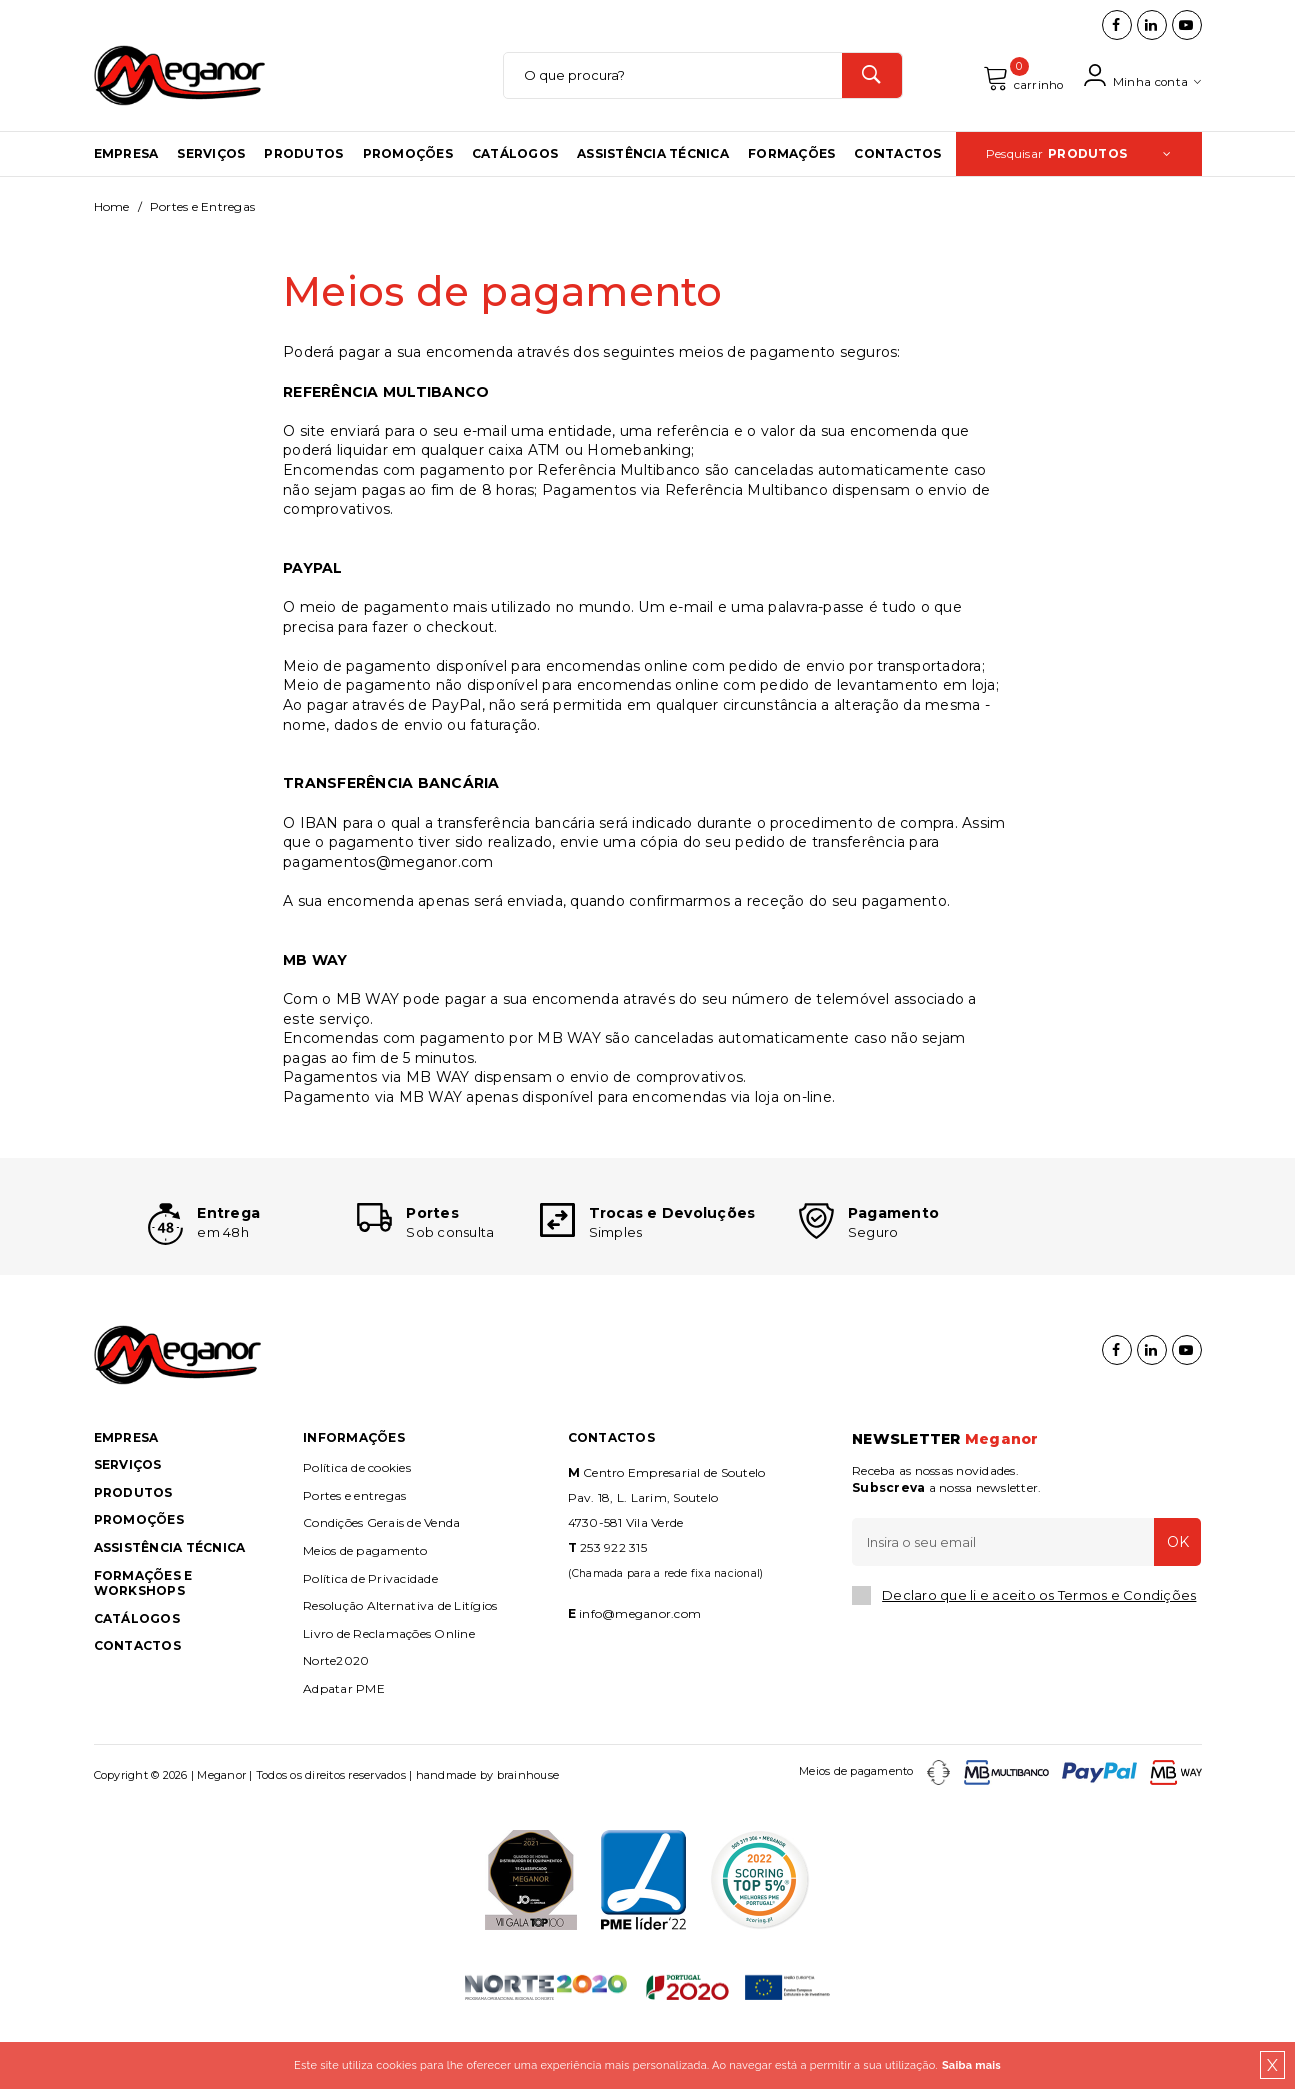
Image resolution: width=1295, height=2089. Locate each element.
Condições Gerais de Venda (381, 1581)
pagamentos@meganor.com (388, 891)
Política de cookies (357, 1526)
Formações (791, 182)
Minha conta (1139, 90)
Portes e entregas (354, 1554)
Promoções (408, 182)
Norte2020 (336, 1719)
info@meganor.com (640, 1672)
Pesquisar (1079, 182)
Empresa (126, 182)
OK (1172, 1600)
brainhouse (528, 1833)
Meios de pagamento (365, 1609)
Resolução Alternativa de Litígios (400, 1664)
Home (112, 235)
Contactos (897, 182)
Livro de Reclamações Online (389, 1692)
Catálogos (515, 182)
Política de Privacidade (370, 1636)
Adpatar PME (344, 1747)
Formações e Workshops (143, 1641)
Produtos (303, 182)
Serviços (211, 182)
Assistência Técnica (653, 182)
